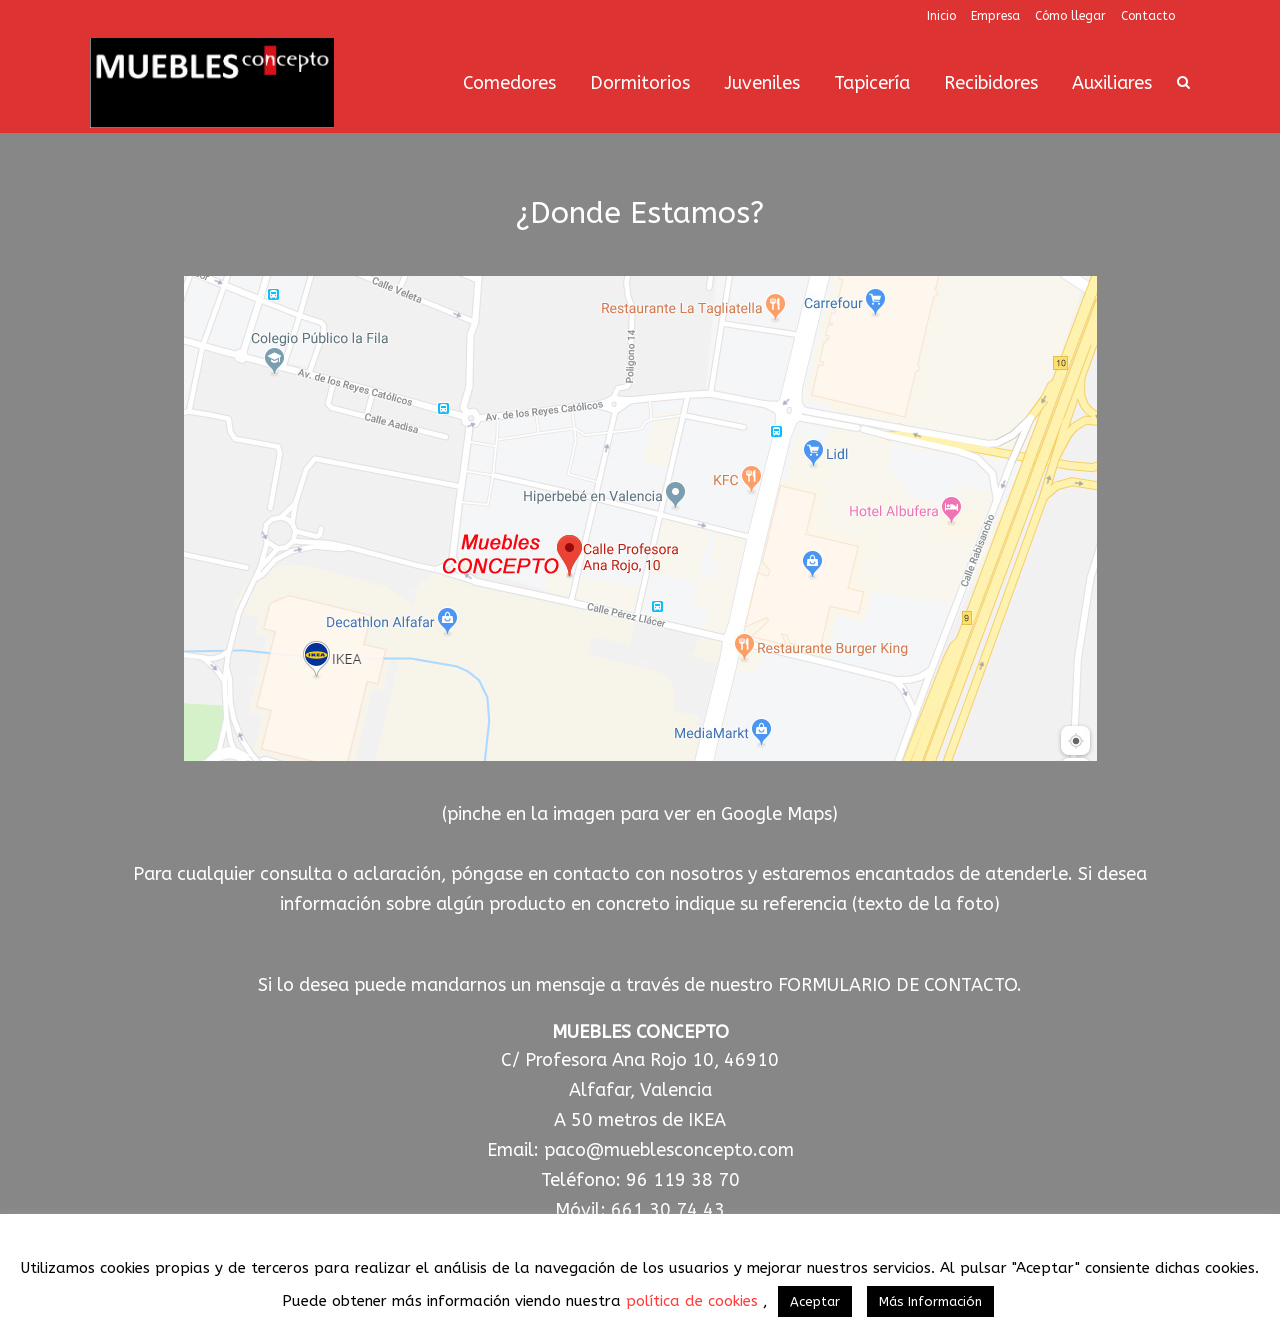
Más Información (930, 1301)
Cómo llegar (1070, 16)
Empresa (995, 16)
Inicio (941, 16)
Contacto (1148, 16)
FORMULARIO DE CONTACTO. (900, 985)
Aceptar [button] (815, 1301)
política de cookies (694, 1301)
